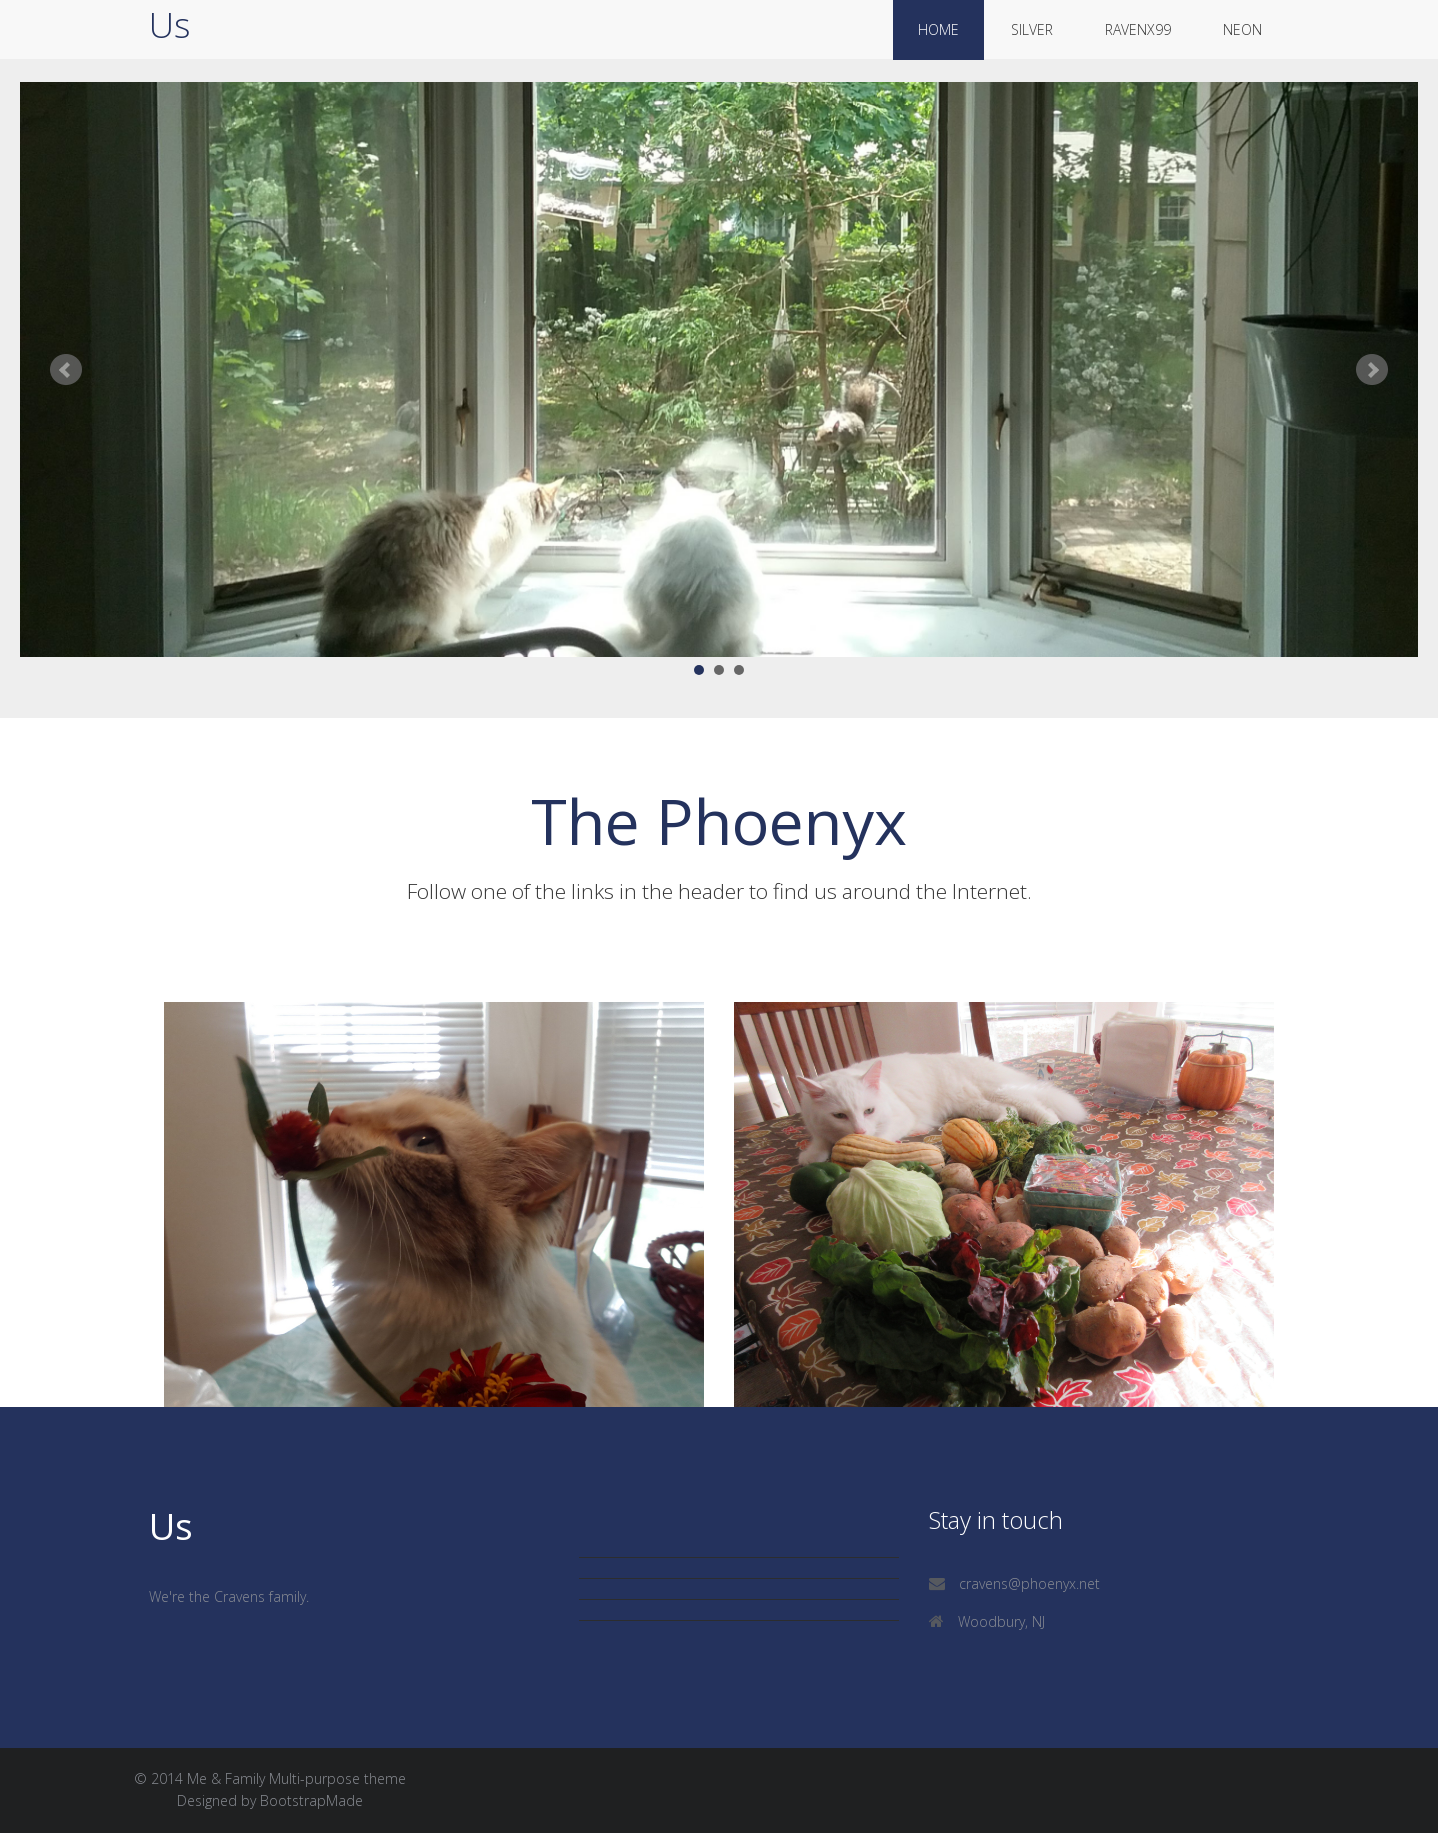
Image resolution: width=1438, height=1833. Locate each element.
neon (1242, 29)
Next (1372, 370)
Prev (66, 370)
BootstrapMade (311, 1800)
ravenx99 (1138, 29)
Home (938, 29)
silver (1032, 29)
